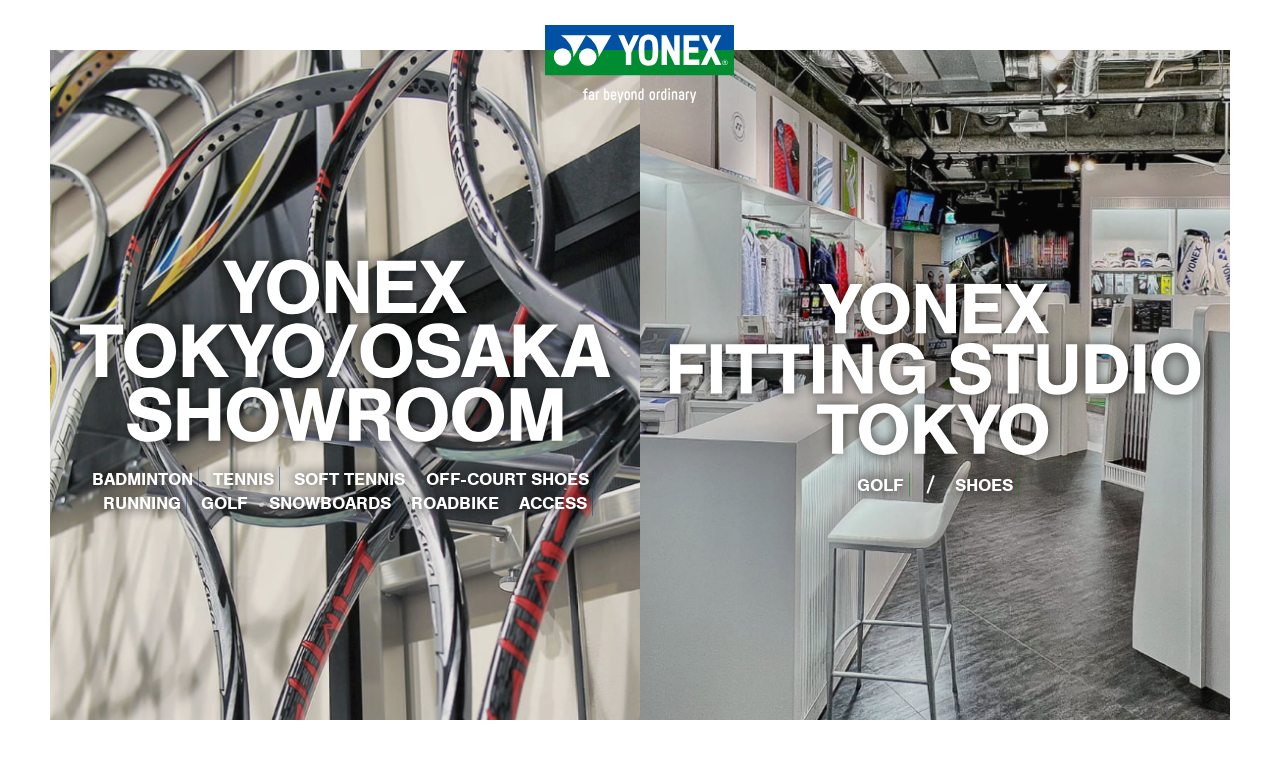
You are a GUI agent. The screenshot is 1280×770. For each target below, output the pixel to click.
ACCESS (553, 503)
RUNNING (142, 503)
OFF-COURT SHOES (507, 479)
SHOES (984, 485)
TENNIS (243, 479)
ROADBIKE (455, 503)
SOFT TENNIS (349, 479)
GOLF (224, 503)
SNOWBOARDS (330, 503)
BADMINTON (142, 479)
